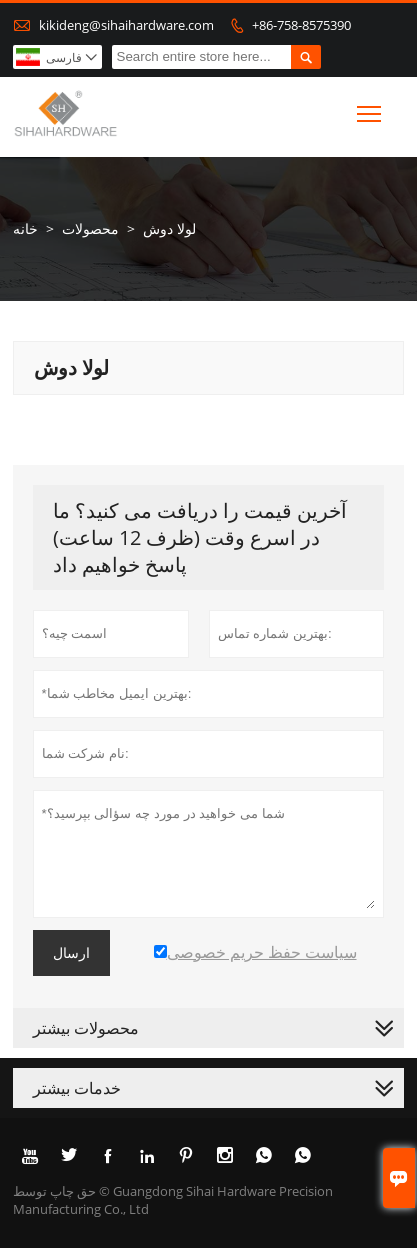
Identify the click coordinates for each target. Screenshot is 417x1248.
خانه (25, 228)
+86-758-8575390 (301, 25)
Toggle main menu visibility (370, 110)
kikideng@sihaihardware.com (126, 25)
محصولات (90, 228)
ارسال (71, 953)
